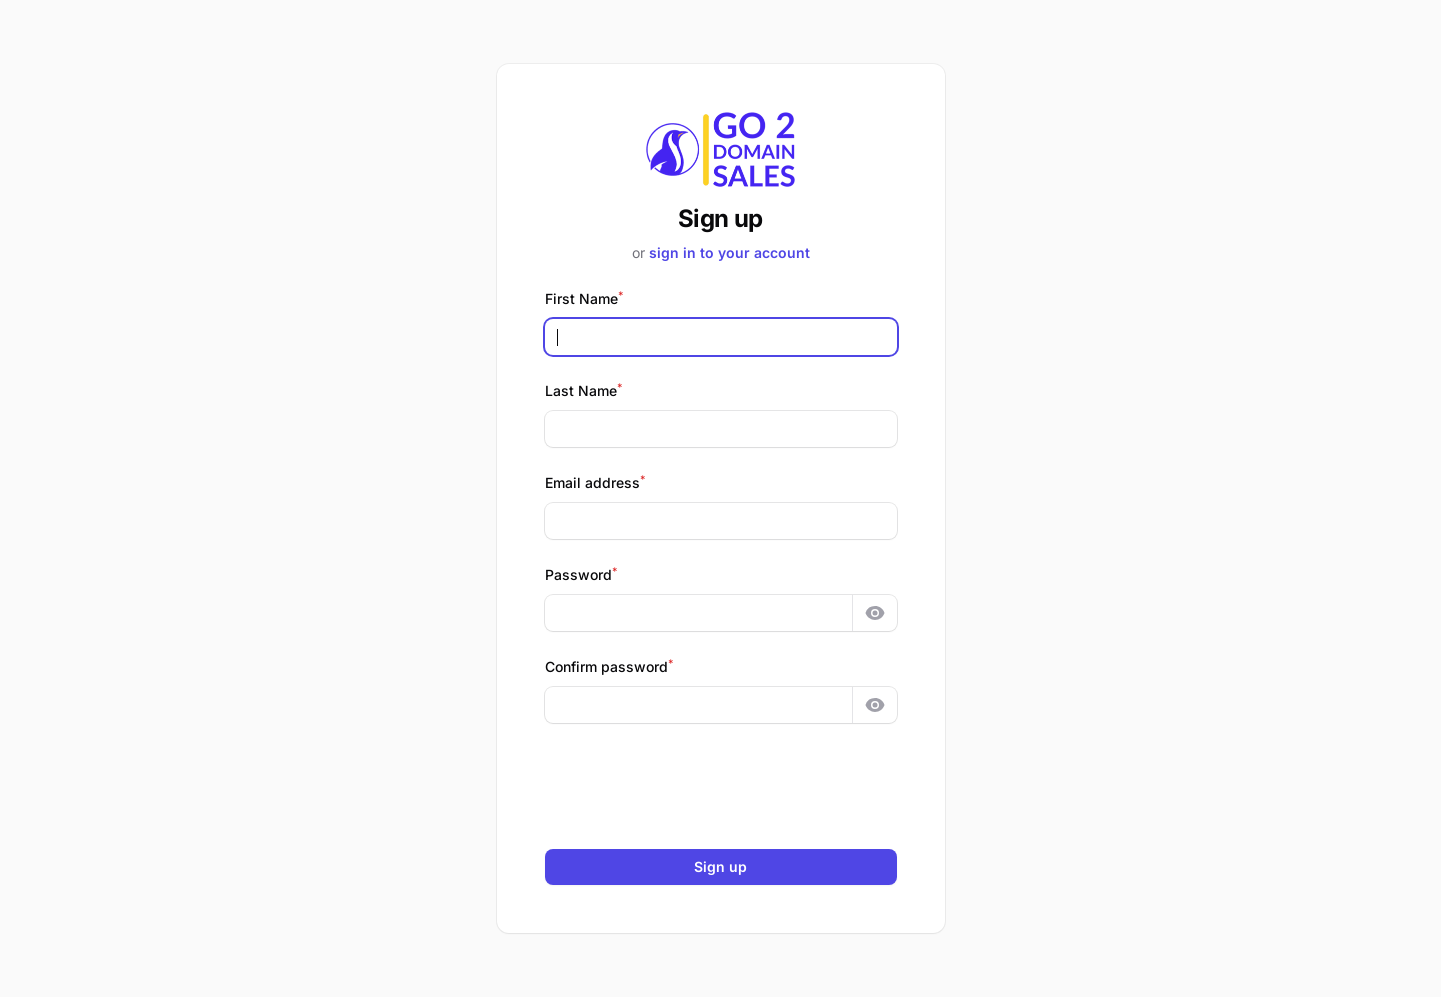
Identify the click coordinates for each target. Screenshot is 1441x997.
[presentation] (721, 786)
